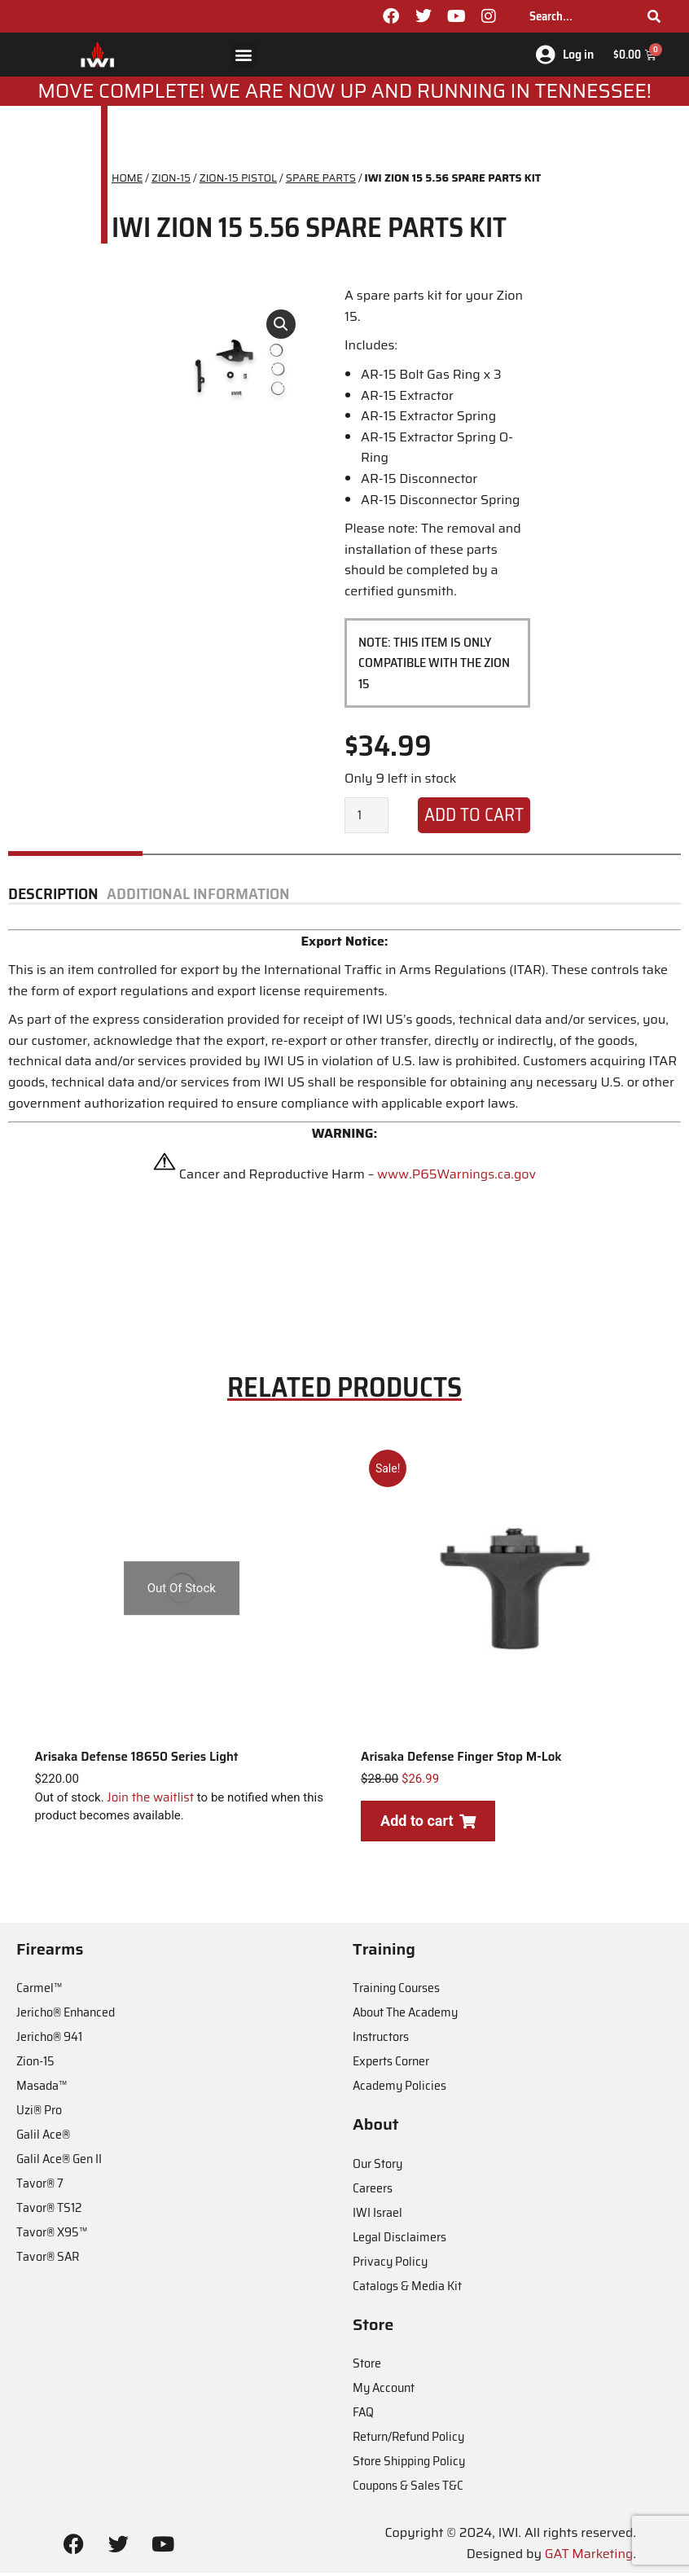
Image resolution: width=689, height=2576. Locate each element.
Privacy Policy (390, 2265)
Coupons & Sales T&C (408, 2489)
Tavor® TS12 (48, 2211)
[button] (243, 56)
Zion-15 (35, 2065)
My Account (384, 2391)
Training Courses (396, 1991)
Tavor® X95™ (51, 2236)
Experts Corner (391, 2065)
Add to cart (474, 819)
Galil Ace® (43, 2138)
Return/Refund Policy (408, 2440)
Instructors (381, 2040)
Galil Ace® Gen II (59, 2163)
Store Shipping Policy (409, 2465)
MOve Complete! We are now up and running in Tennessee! (344, 95)
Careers (373, 2192)
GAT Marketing (589, 2557)
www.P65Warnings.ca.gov (456, 1178)
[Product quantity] (366, 819)
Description (53, 898)
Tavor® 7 (40, 2187)
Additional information (198, 898)
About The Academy (405, 2016)
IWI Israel (377, 2216)
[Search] (654, 16)
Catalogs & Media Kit (407, 2290)
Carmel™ (39, 1991)
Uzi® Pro (39, 2114)
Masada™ (41, 2089)
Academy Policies (399, 2089)
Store (367, 2367)
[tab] (57, 898)
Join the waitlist (150, 1800)
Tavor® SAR (47, 2260)
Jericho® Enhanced (65, 2016)
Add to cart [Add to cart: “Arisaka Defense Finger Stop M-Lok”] (427, 1823)
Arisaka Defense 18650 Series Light (136, 1760)
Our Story (377, 2167)
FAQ (363, 2416)
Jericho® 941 (49, 2040)
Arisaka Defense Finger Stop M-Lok (461, 1760)
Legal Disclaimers (399, 2241)
